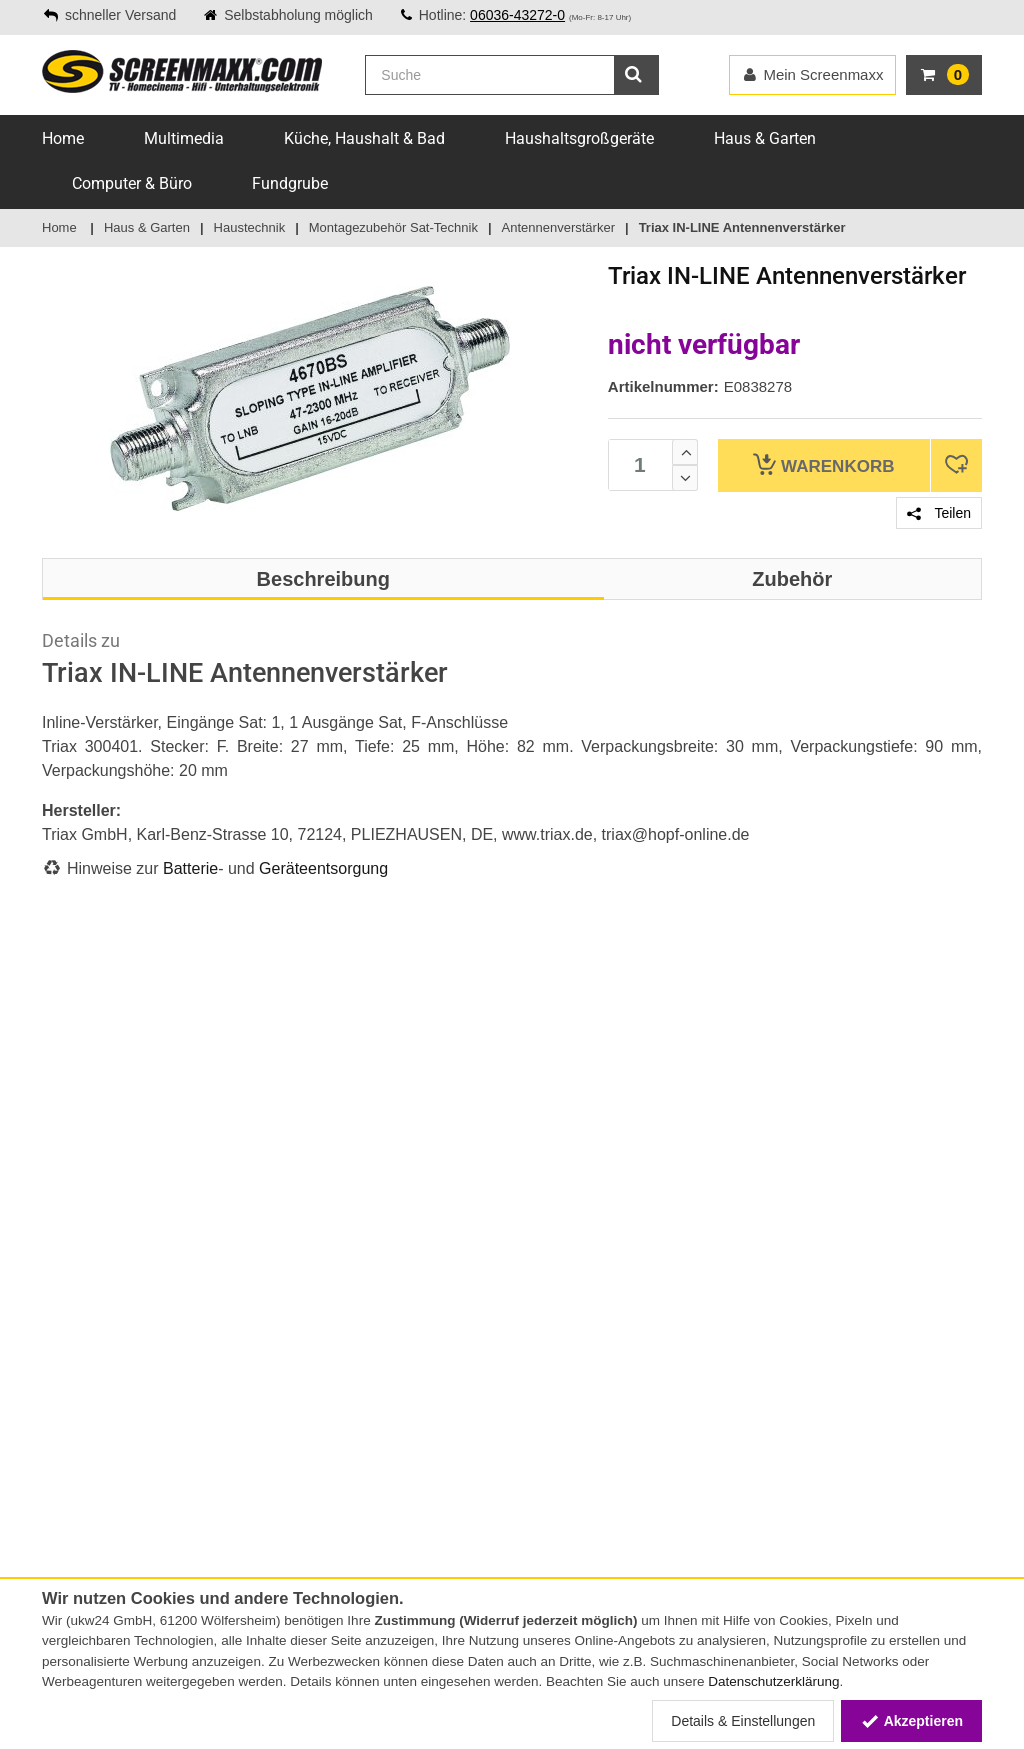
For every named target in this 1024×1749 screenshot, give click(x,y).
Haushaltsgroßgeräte (579, 138)
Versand (68, 1251)
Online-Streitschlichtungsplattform (149, 1335)
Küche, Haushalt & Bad (364, 138)
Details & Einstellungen (743, 1721)
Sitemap (67, 1314)
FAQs (58, 1272)
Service (64, 1209)
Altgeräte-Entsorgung (271, 1534)
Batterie (190, 868)
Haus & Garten (765, 138)
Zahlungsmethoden (102, 1230)
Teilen (939, 513)
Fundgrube (290, 183)
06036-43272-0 (517, 15)
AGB (56, 1450)
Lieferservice (81, 1293)
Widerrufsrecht (88, 1492)
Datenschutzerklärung (773, 1681)
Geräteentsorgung (323, 868)
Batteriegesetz (249, 1450)
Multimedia (184, 138)
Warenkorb (823, 464)
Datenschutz (81, 1513)
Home (63, 138)
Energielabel (241, 1513)
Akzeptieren (911, 1721)
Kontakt (67, 1188)
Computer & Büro (132, 183)
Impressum (77, 1471)
